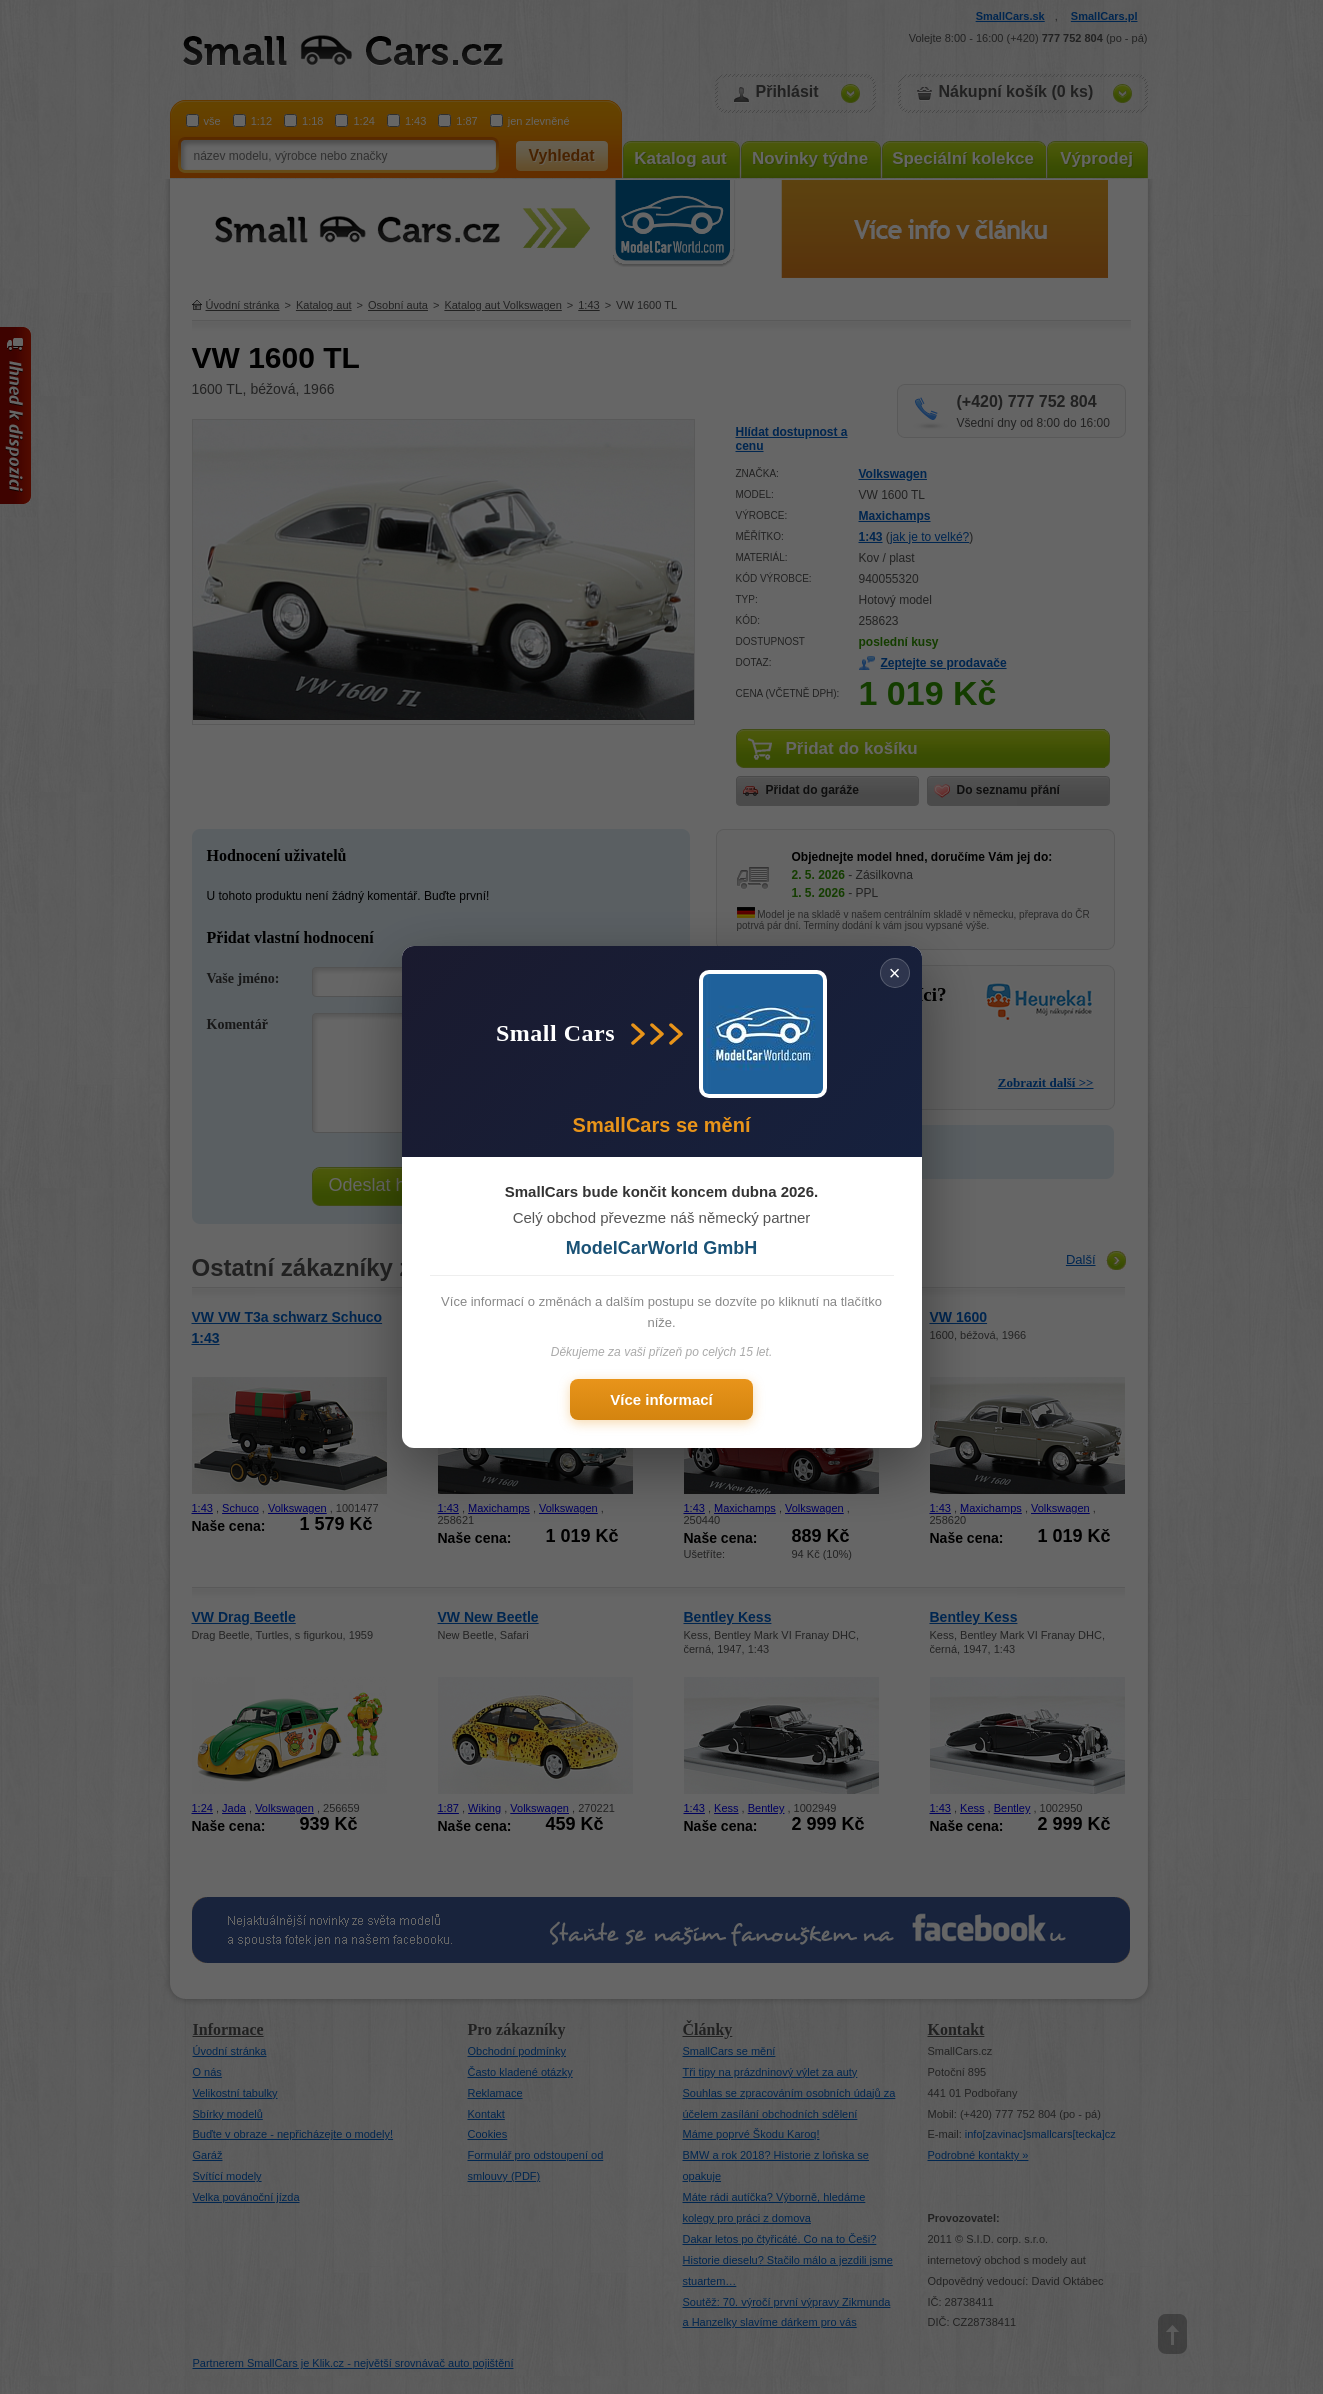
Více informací (661, 1399)
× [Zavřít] (895, 973)
